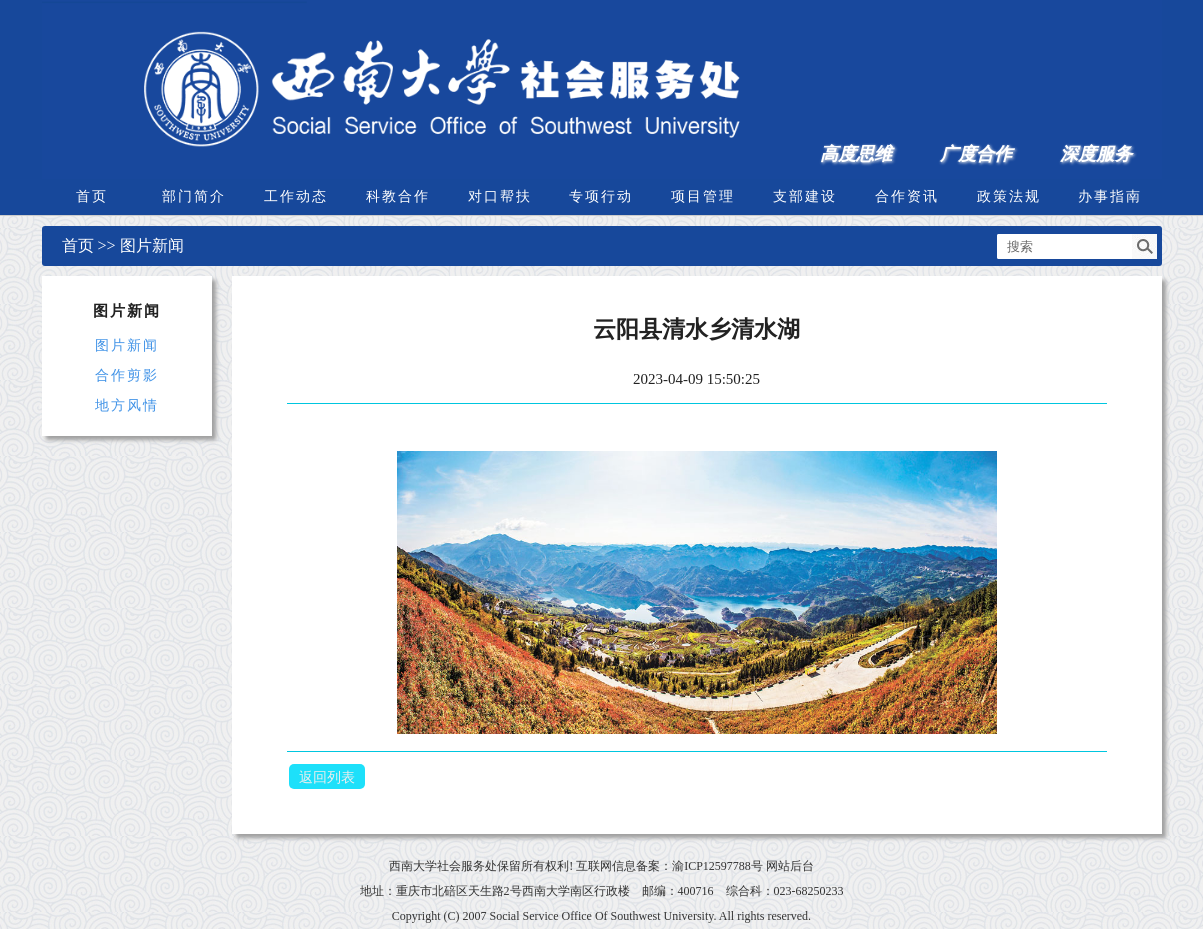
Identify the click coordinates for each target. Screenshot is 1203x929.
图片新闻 (152, 245)
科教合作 (398, 196)
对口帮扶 (500, 196)
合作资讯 (907, 196)
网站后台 (790, 866)
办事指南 (1110, 196)
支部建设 (805, 196)
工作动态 (296, 196)
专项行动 (601, 196)
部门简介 (194, 196)
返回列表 (327, 777)
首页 (92, 196)
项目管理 (703, 196)
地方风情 (127, 405)
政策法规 (1009, 196)
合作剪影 (127, 375)
